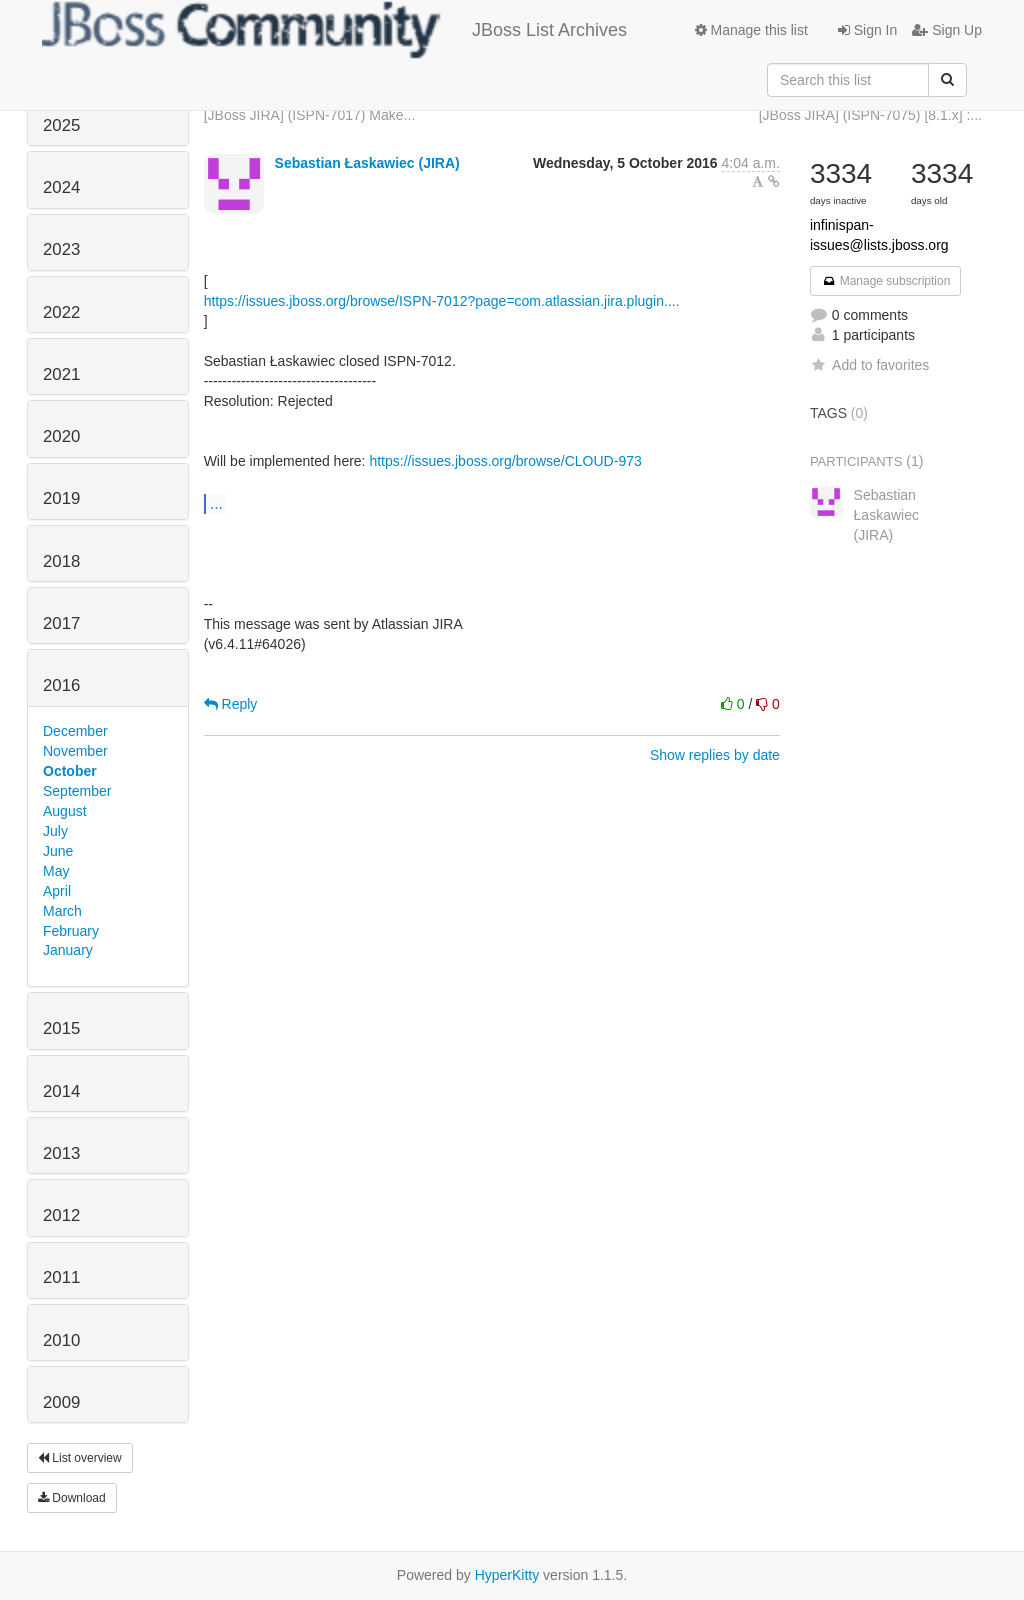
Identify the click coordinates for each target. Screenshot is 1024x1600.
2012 (61, 1215)
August (65, 811)
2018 (61, 561)
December (75, 731)
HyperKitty (507, 1575)
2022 (61, 312)
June (58, 851)
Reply (231, 704)
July (55, 831)
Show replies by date (715, 755)
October (70, 771)
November (75, 751)
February (71, 931)
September (77, 791)
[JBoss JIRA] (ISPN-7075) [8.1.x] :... (870, 115)
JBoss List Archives (334, 30)
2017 (61, 623)
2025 (61, 125)
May (56, 871)
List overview (80, 1458)
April (57, 891)
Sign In (867, 30)
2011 (61, 1277)
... (216, 503)
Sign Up (947, 30)
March (62, 911)
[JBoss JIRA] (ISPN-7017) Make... (310, 115)
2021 (61, 374)
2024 (61, 187)
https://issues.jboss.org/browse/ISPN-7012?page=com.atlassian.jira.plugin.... (442, 301)
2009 (61, 1402)
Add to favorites (869, 365)
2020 (61, 436)
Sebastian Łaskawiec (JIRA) (367, 163)
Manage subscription (886, 281)
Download (72, 1498)
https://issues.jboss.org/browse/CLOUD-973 (505, 461)
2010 (61, 1340)
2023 (61, 249)
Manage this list (751, 30)
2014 (61, 1091)
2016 (61, 685)
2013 (61, 1153)
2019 (61, 498)
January (68, 950)
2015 (61, 1028)
